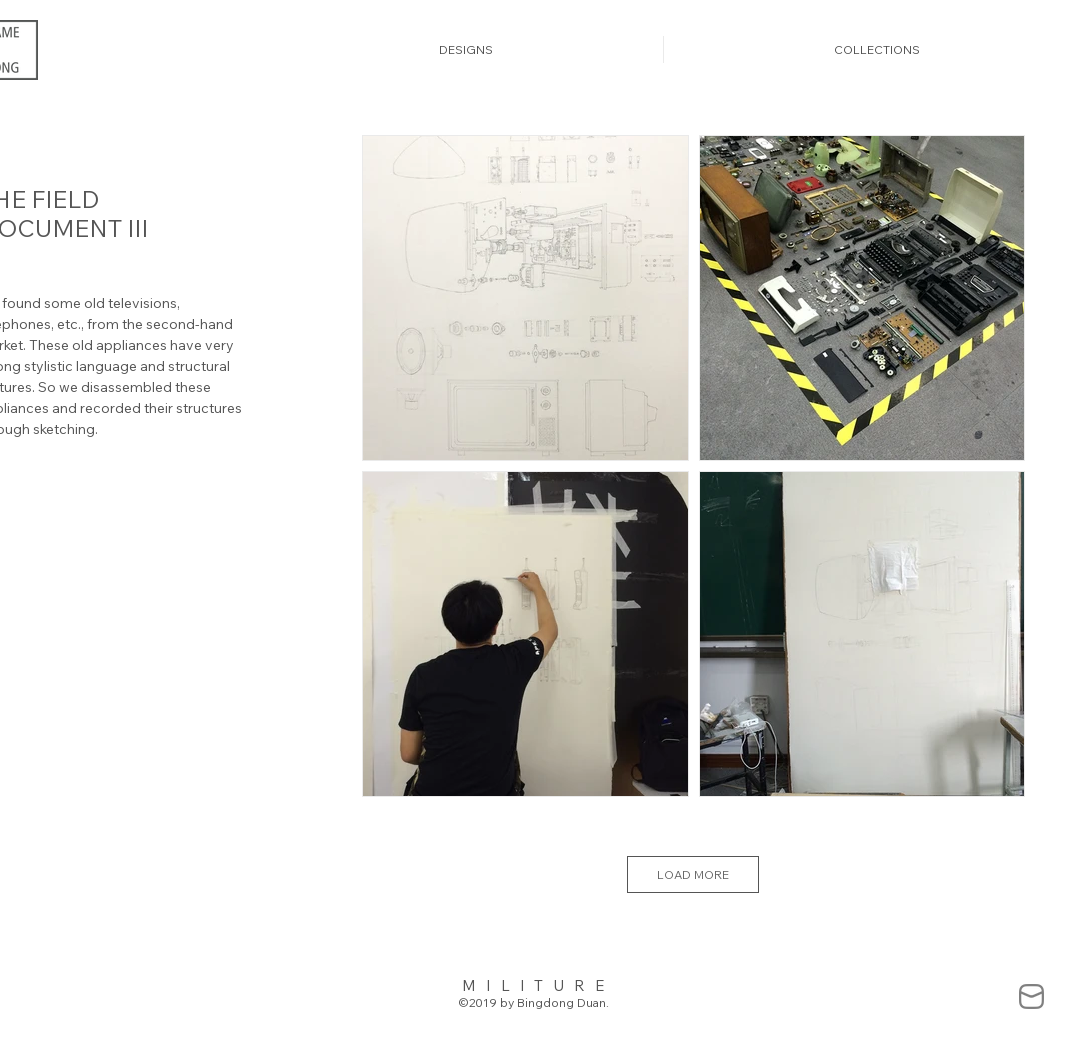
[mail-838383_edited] (1031, 996)
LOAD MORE (693, 874)
